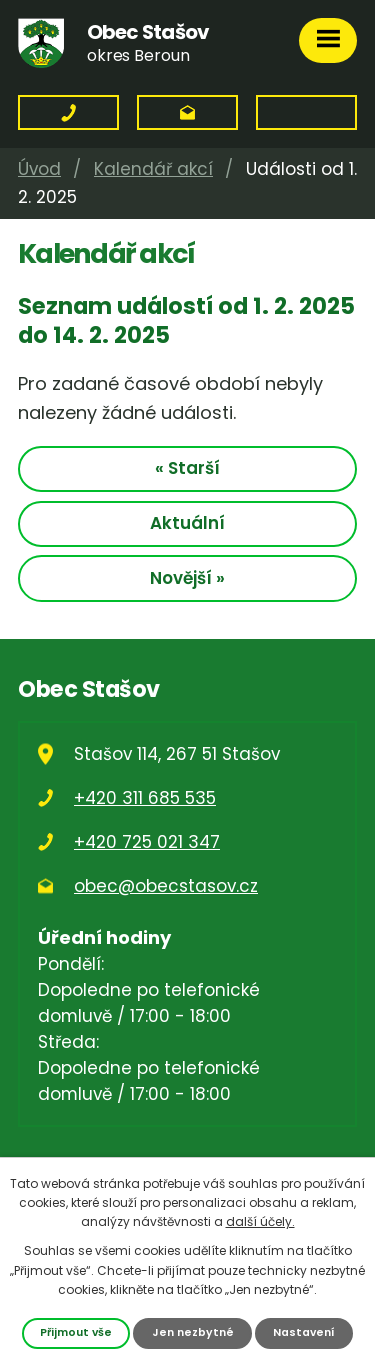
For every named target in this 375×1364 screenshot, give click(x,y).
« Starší (187, 468)
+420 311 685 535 (145, 798)
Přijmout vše (76, 1332)
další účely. (260, 1221)
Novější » (187, 578)
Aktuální (187, 523)
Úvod (39, 169)
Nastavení (304, 1332)
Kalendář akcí (153, 169)
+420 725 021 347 (147, 842)
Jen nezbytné (193, 1332)
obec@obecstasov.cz (166, 886)
